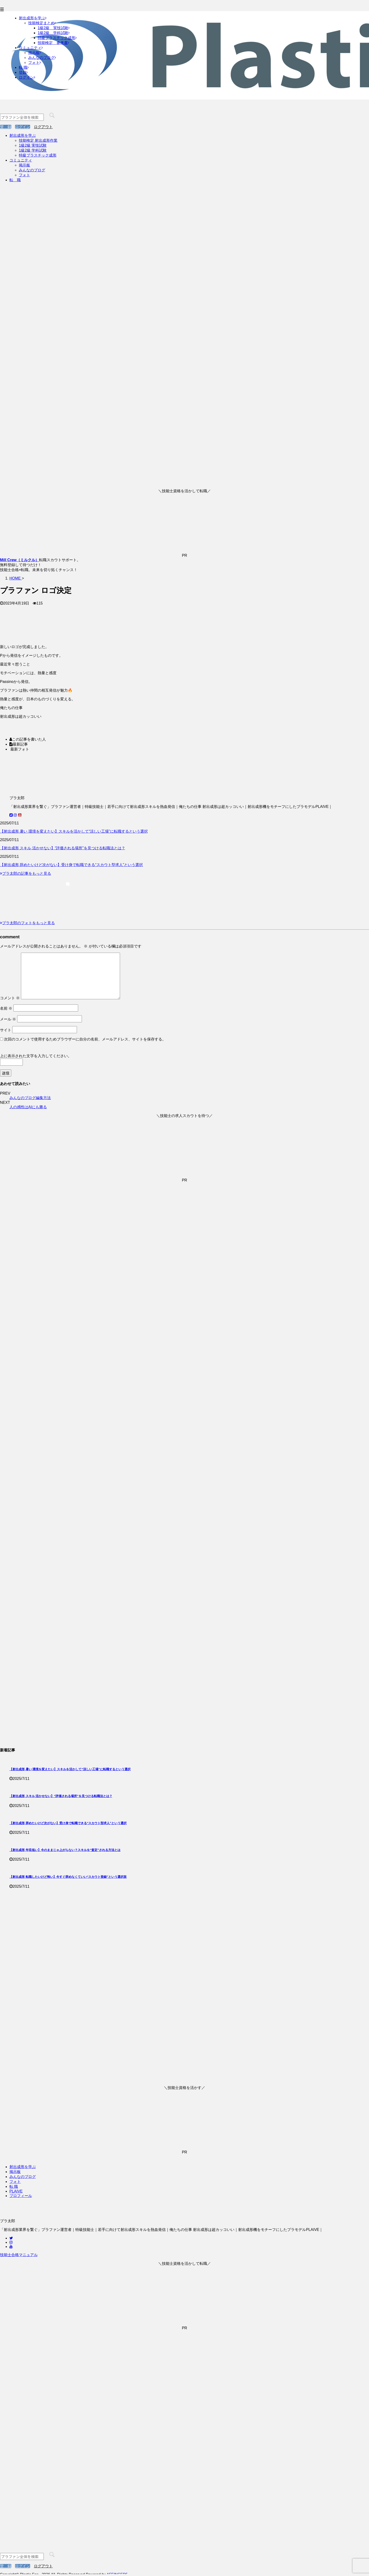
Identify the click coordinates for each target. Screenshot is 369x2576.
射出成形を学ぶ (22, 135)
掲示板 (24, 165)
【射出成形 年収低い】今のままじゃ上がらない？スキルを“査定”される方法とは (64, 1850)
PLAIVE (16, 2188)
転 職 (15, 180)
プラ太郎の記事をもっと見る (25, 873)
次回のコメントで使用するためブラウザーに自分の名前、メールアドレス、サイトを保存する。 (85, 1039)
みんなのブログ (32, 170)
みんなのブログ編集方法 (30, 1098)
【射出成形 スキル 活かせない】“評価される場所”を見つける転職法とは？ (62, 848)
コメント (10, 998)
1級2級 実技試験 (33, 145)
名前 (6, 1008)
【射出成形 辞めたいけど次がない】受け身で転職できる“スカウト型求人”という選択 (71, 865)
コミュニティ (20, 160)
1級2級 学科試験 (33, 150)
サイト (5, 1030)
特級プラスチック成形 (37, 155)
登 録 (5, 127)
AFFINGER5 (117, 2572)
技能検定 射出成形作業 (38, 140)
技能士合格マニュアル (19, 2252)
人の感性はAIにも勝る (28, 1107)
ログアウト (43, 127)
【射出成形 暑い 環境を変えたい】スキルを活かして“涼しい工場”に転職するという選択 (74, 831)
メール (8, 1019)
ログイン (22, 127)
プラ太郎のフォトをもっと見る (27, 923)
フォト (24, 175)
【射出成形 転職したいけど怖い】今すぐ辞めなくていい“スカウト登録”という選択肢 (68, 1877)
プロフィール (20, 2193)
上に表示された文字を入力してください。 (36, 1056)
